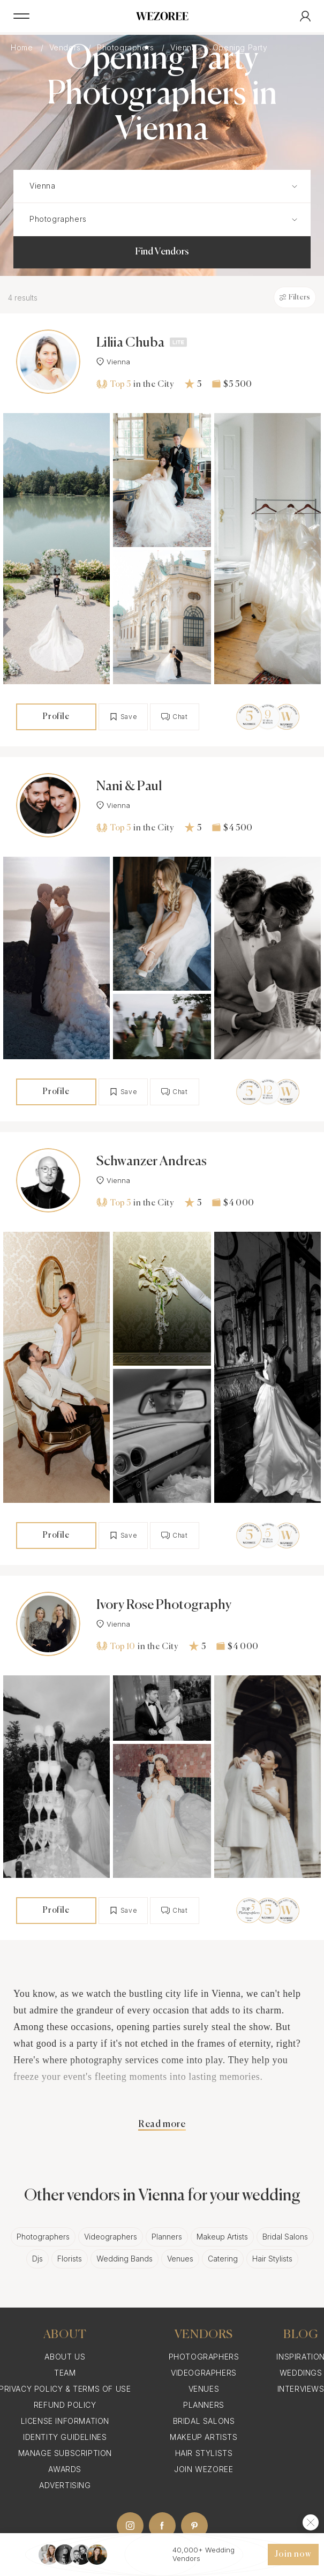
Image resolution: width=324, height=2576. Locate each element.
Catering (223, 2258)
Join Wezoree (203, 2469)
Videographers (110, 2236)
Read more (161, 2124)
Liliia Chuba (130, 343)
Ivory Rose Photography (163, 1605)
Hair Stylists (272, 2258)
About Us (64, 2356)
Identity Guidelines (65, 2437)
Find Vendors (162, 252)
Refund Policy (65, 2404)
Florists (69, 2258)
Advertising (65, 2485)
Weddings (301, 2372)
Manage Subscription (65, 2453)
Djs (37, 2258)
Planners (167, 2236)
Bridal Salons (285, 2236)
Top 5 (113, 384)
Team (65, 2372)
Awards (64, 2469)
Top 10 (115, 1646)
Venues (180, 2258)
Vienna (113, 361)
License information (65, 2420)
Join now (293, 2554)
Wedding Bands (124, 2258)
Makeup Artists (222, 2236)
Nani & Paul (129, 786)
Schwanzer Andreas (151, 1162)
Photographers (43, 2236)
